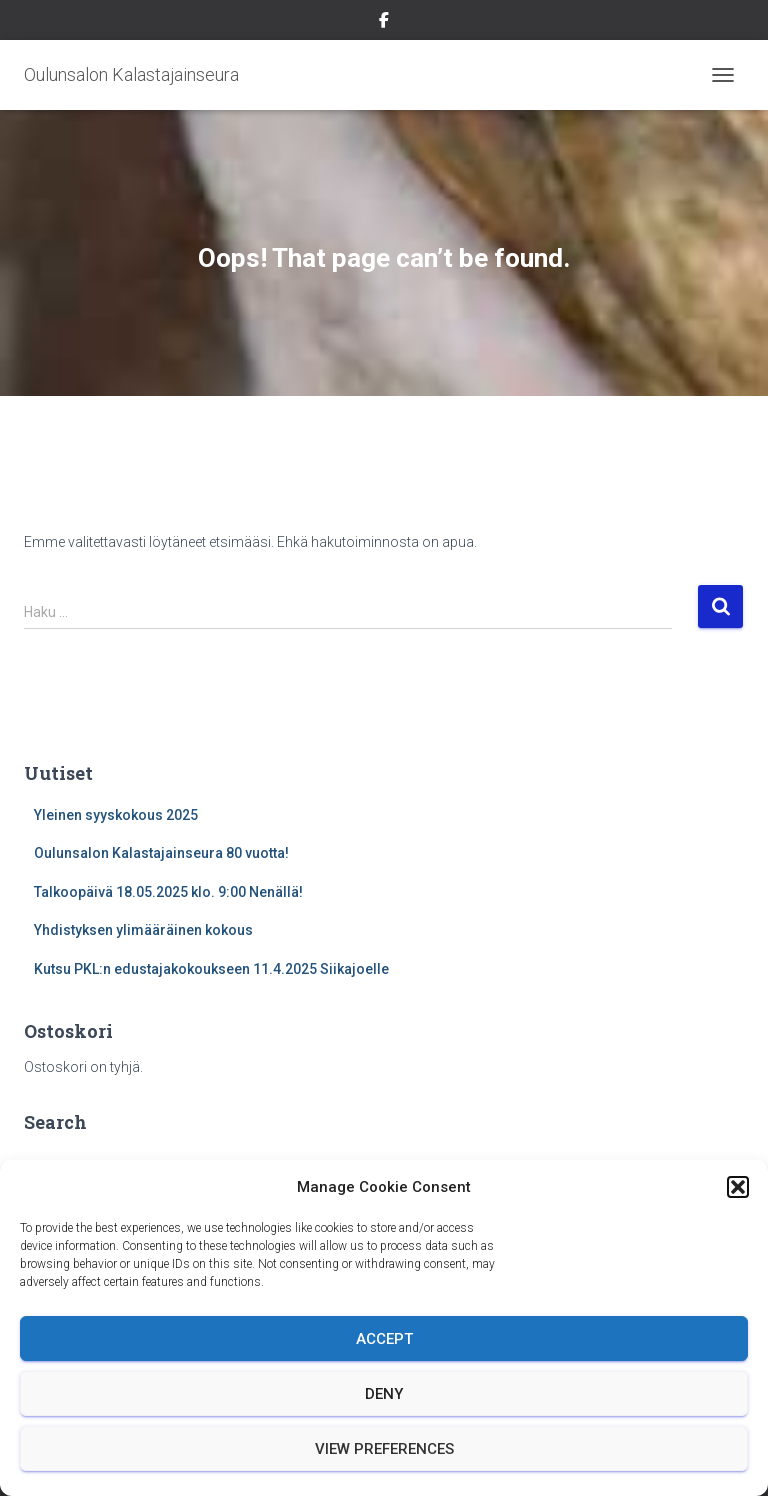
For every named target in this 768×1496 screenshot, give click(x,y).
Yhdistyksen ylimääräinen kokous (143, 930)
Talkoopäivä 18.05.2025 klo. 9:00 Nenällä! (168, 892)
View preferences (384, 1449)
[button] (738, 1187)
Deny (384, 1394)
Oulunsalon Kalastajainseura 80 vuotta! (161, 853)
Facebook (384, 23)
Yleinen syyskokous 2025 (116, 815)
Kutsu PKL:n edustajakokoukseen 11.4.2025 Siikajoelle (211, 969)
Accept (384, 1339)
